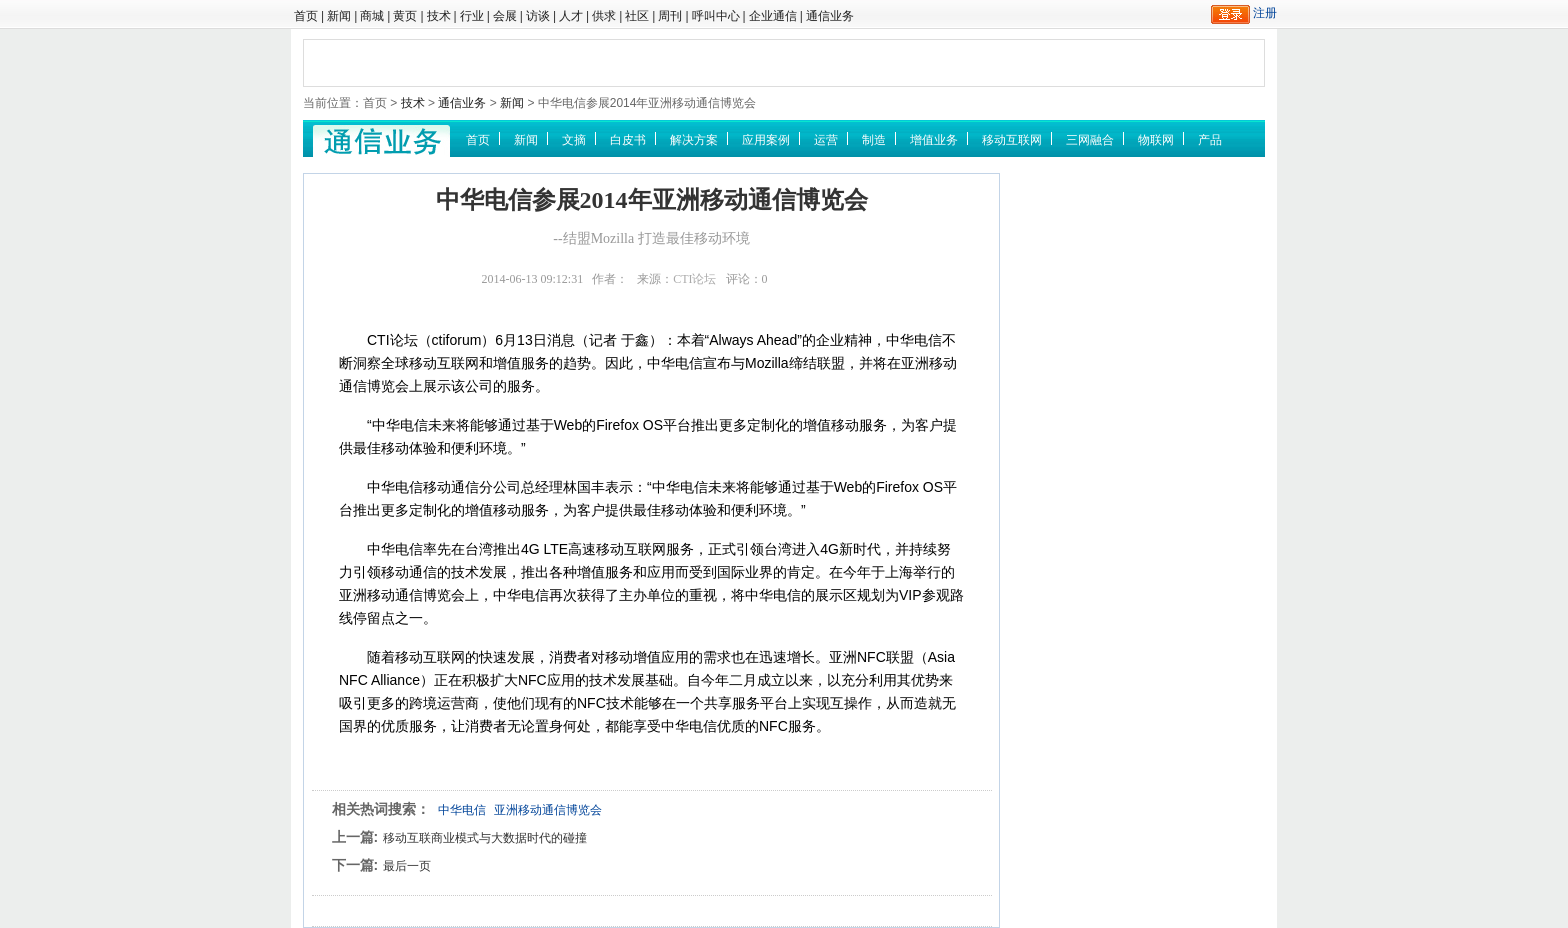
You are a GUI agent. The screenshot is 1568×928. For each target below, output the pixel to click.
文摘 (574, 140)
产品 (1210, 140)
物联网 (1156, 140)
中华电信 (462, 810)
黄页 (405, 16)
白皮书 (628, 140)
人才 (571, 16)
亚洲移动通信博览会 (548, 810)
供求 (604, 16)
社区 (637, 16)
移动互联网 (1012, 140)
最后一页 (407, 866)
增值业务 (934, 140)
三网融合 (1090, 140)
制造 (874, 140)
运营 (826, 140)
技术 (439, 16)
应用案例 (766, 140)
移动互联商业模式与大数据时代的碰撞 (485, 838)
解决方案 (694, 140)
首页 (306, 16)
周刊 (670, 16)
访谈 (538, 16)
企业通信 (773, 16)
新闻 (339, 16)
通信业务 (830, 16)
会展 (505, 16)
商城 (372, 16)
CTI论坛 (694, 279)
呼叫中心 (716, 16)
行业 (472, 16)
